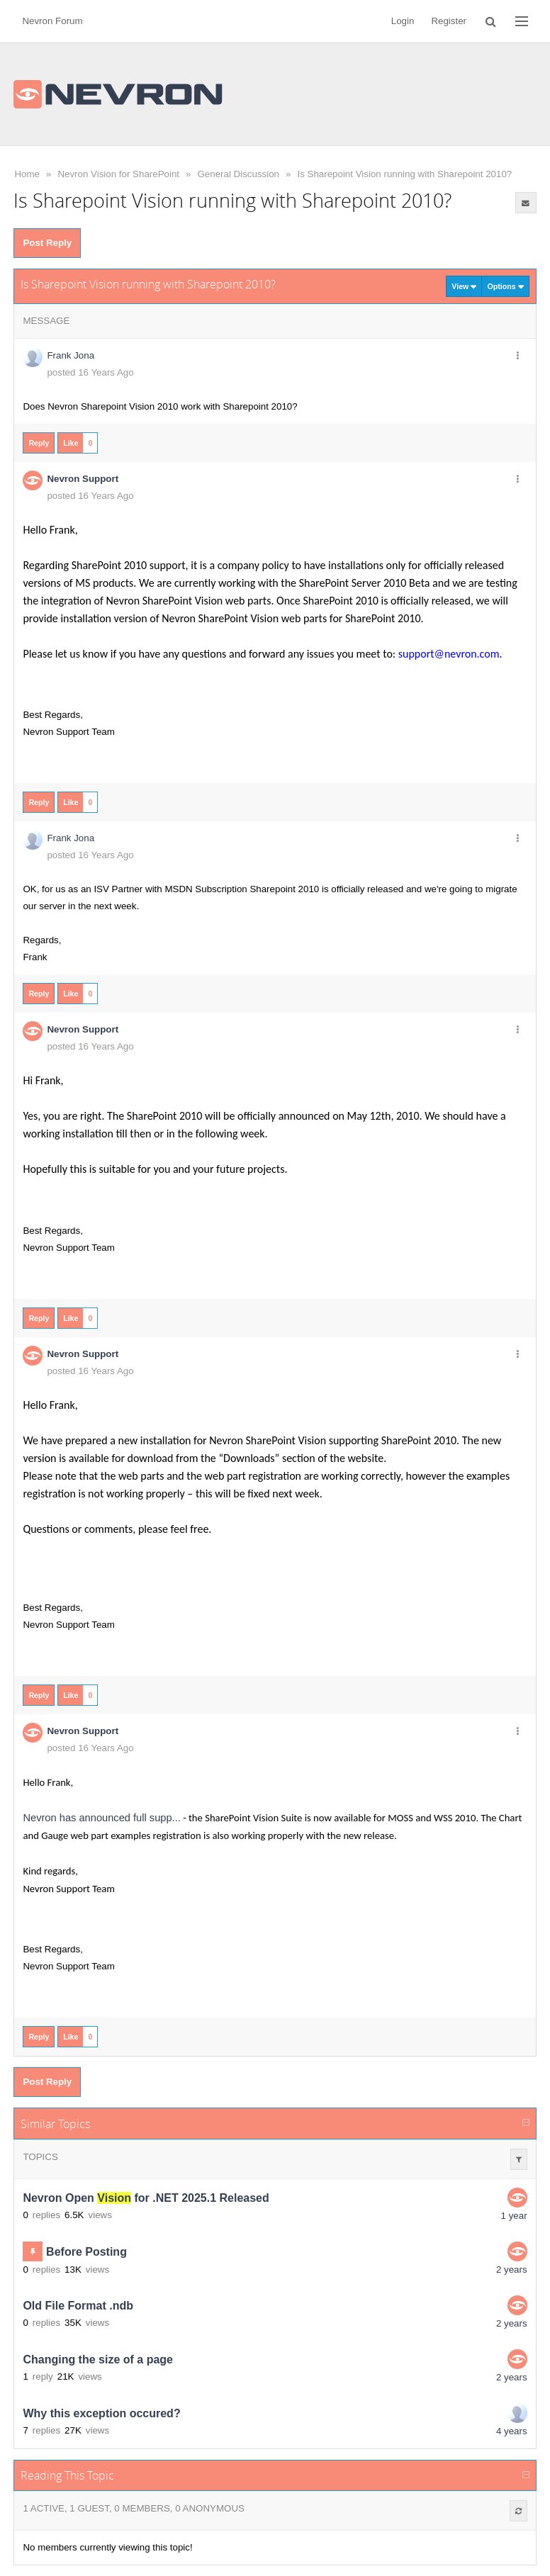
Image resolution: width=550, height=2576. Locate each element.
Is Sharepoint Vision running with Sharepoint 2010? (404, 174)
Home (27, 174)
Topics (40, 2157)
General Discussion (238, 174)
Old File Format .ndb (78, 2306)
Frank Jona (70, 355)
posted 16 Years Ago (90, 372)
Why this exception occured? (101, 2413)
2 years (511, 2269)
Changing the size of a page (98, 2359)
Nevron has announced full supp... (101, 1817)
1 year (514, 2215)
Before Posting (86, 2252)
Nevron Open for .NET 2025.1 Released (146, 2198)
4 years (511, 2431)
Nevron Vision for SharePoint (118, 174)
